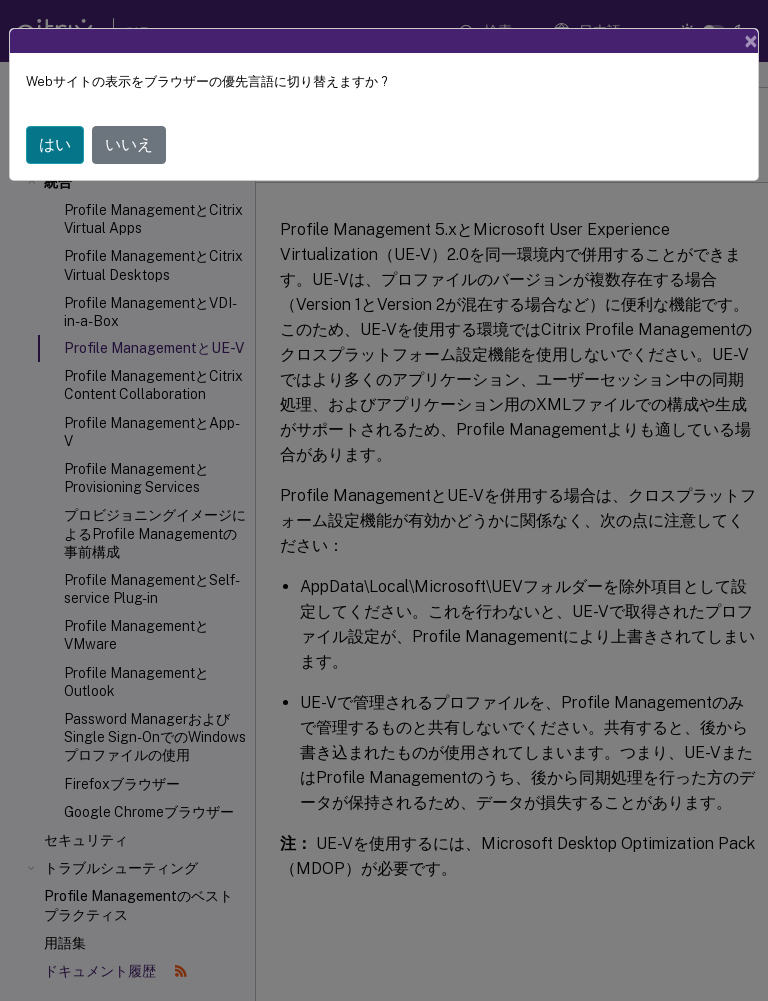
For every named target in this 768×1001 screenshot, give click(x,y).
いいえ (129, 144)
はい (55, 144)
